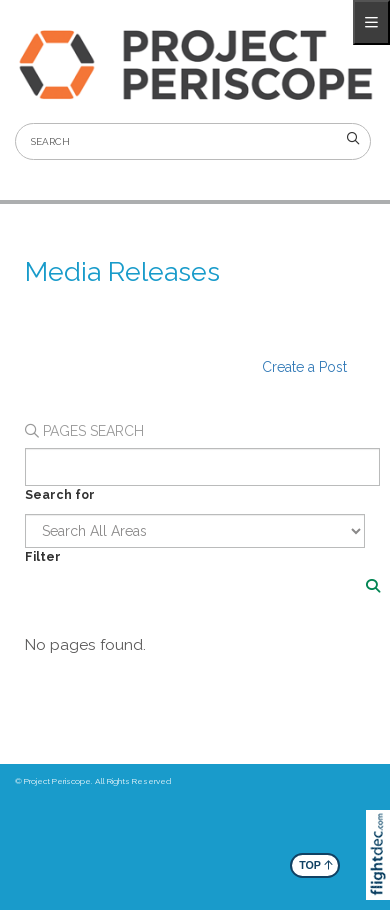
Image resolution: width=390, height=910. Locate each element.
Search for (60, 494)
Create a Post (304, 367)
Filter (43, 556)
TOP (316, 864)
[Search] (373, 586)
